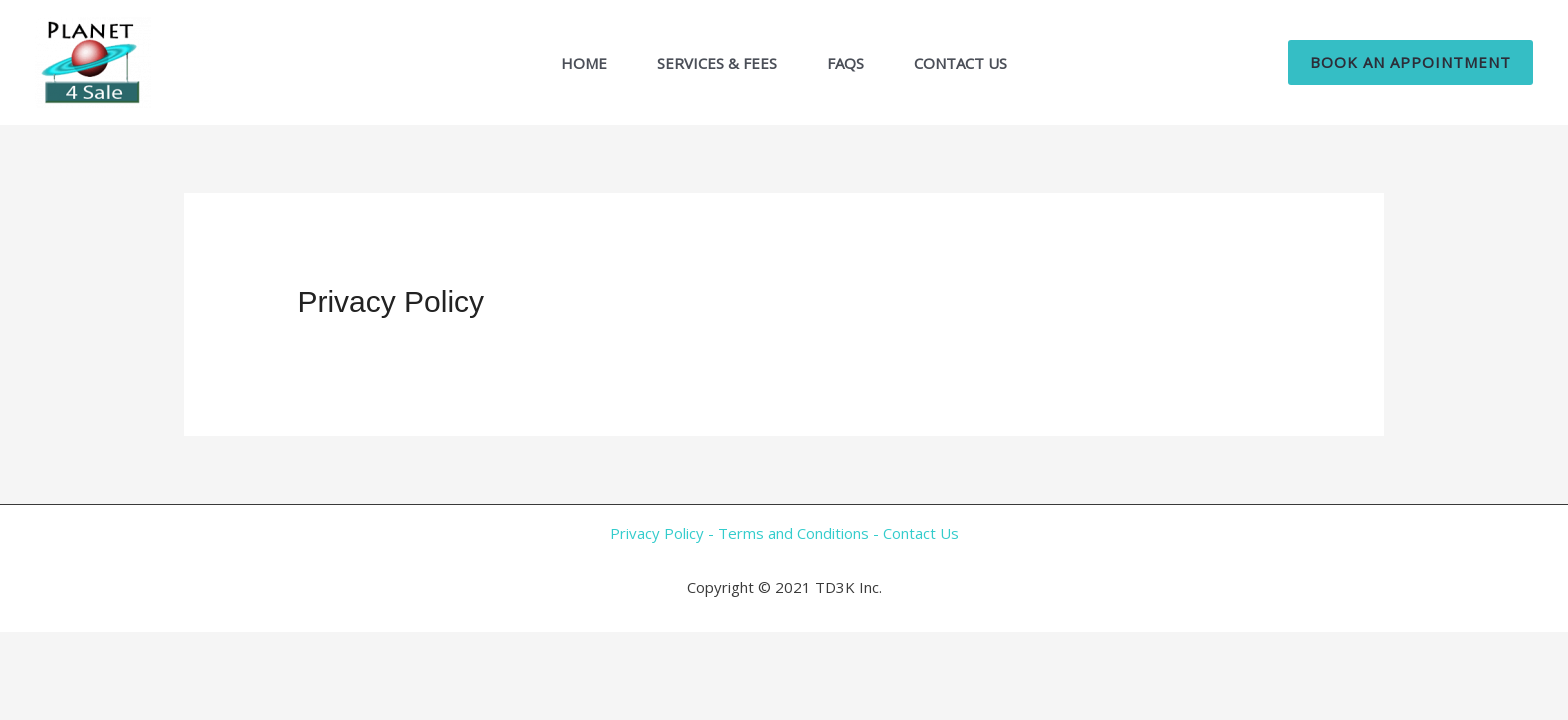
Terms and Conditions (793, 533)
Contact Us (960, 63)
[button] (1410, 62)
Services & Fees (717, 63)
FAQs (845, 63)
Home (584, 63)
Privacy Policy (657, 533)
